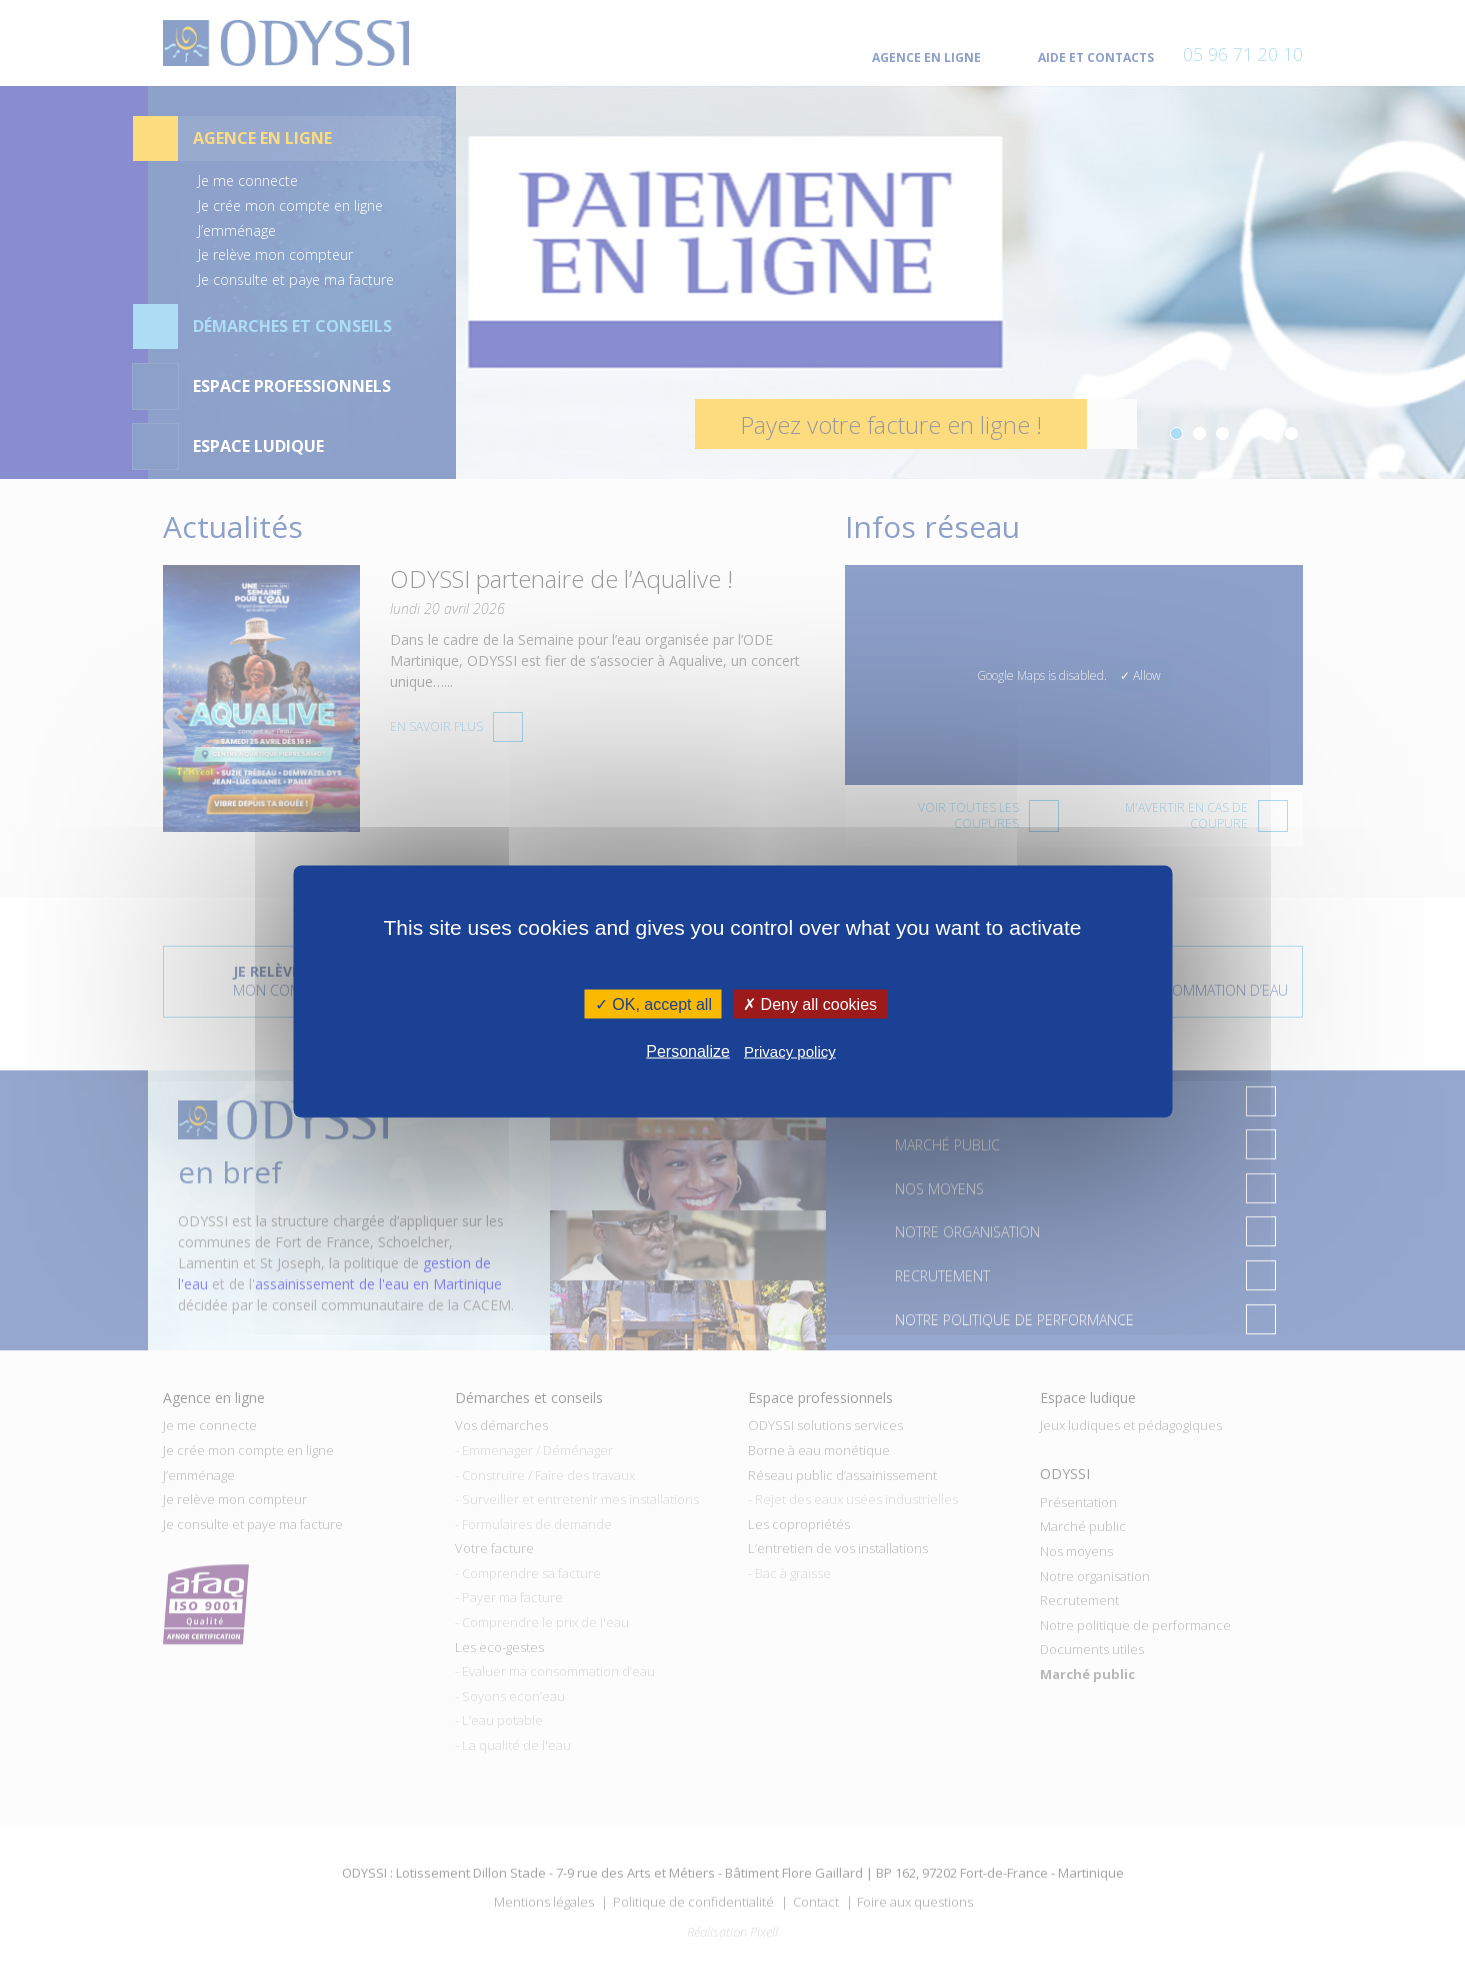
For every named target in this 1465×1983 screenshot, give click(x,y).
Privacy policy (790, 1051)
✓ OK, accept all (653, 1003)
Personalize (688, 1051)
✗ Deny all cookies (810, 1003)
